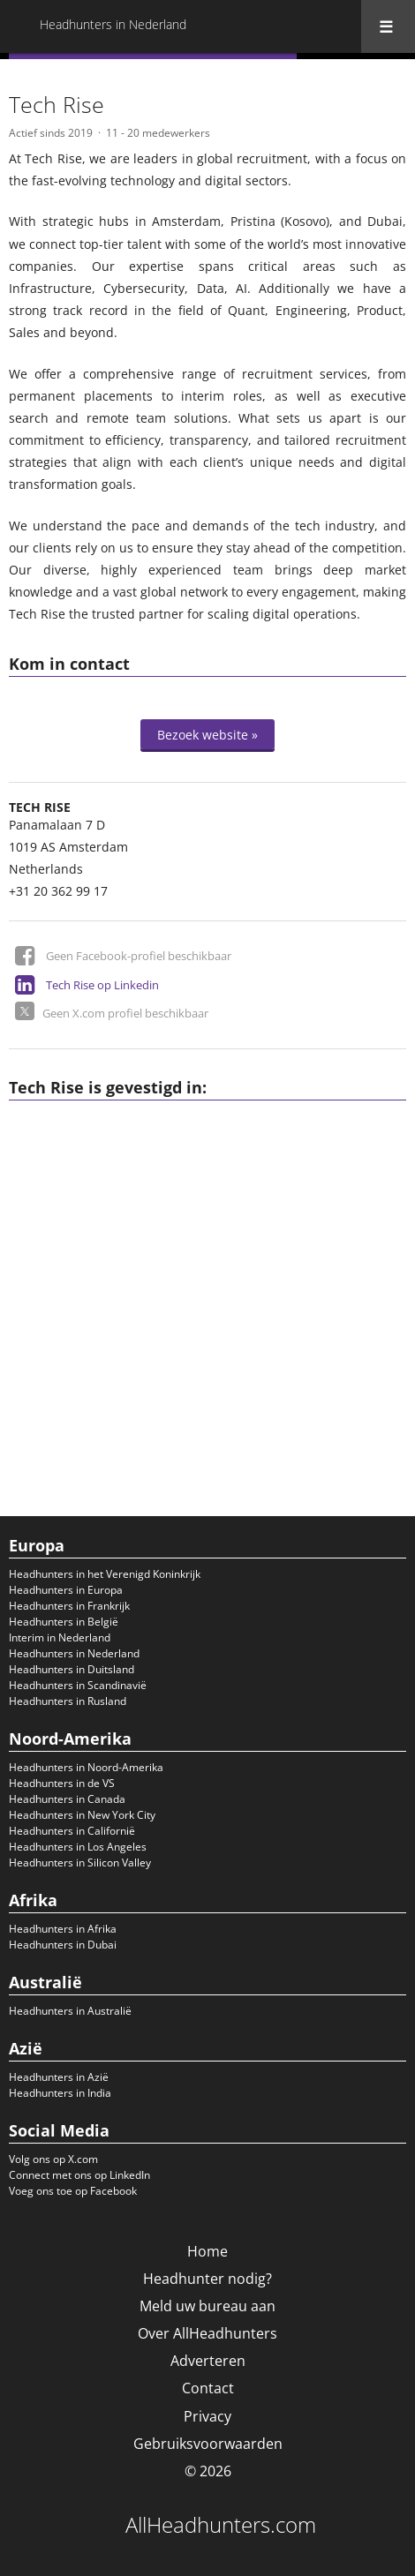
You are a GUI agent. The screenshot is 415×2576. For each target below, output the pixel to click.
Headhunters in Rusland (67, 1701)
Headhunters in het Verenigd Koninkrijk (104, 1573)
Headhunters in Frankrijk (69, 1605)
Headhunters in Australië (70, 2010)
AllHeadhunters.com (220, 2525)
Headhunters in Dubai (63, 1944)
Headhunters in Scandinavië (78, 1685)
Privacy (207, 2416)
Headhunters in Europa (66, 1589)
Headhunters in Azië (59, 2076)
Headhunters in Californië (72, 1830)
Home (207, 2251)
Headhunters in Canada (67, 1798)
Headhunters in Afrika (63, 1928)
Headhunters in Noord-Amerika (86, 1767)
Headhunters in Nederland (74, 1653)
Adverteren (207, 2360)
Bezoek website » (207, 734)
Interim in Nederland (59, 1637)
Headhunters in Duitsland (71, 1669)
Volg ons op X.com (53, 2159)
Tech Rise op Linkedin (102, 985)
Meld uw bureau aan (207, 2306)
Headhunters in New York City (82, 1814)
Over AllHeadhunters (207, 2333)
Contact (208, 2388)
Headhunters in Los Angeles (78, 1846)
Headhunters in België (63, 1621)
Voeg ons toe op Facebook (73, 2190)
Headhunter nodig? (207, 2278)
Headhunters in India (60, 2092)
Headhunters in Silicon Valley (80, 1862)
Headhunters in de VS (62, 1783)
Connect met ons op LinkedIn (79, 2174)
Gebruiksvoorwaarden (208, 2443)
